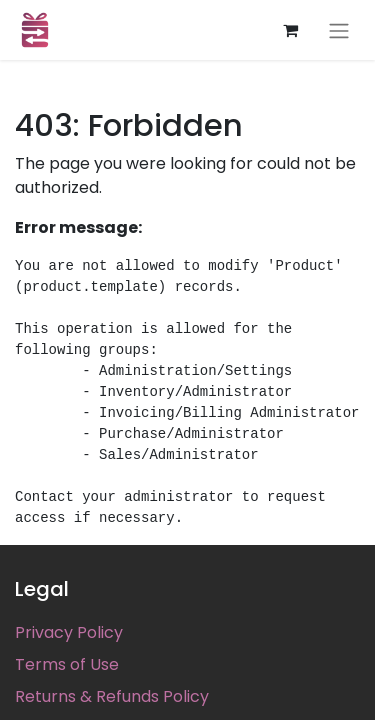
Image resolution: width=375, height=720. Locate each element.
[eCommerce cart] (290, 30)
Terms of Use (67, 664)
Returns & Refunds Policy (112, 696)
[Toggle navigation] (339, 30)
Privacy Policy (69, 632)
